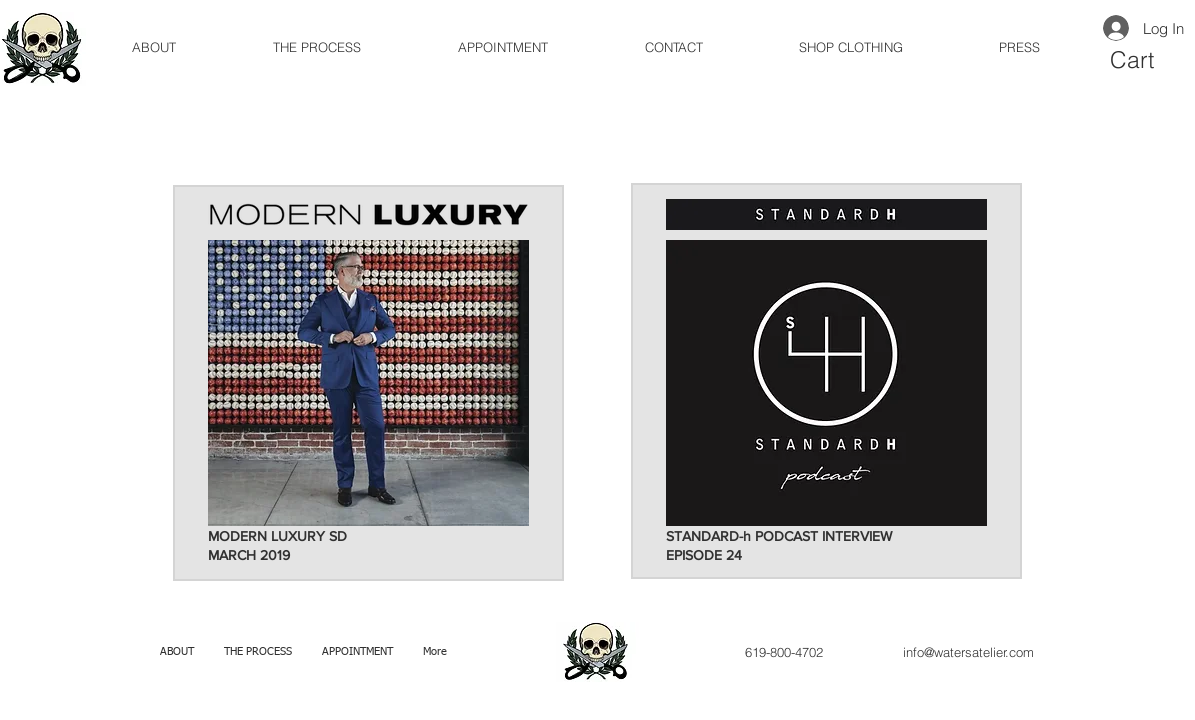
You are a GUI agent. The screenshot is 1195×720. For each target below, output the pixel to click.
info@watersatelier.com (968, 652)
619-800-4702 (784, 652)
